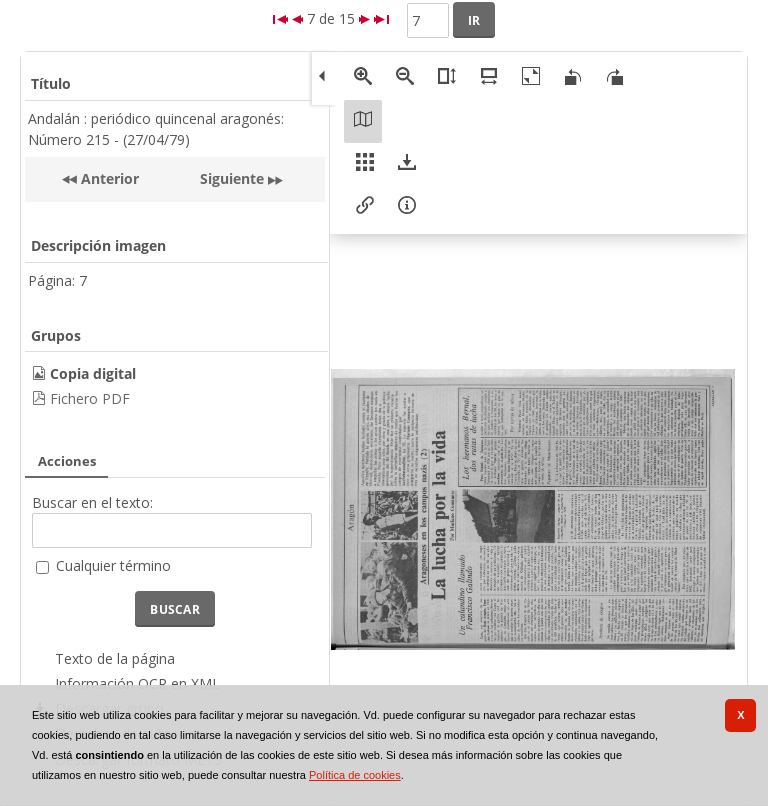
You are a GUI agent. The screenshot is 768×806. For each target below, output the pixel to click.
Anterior (108, 178)
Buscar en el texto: (92, 502)
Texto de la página (115, 658)
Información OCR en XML (137, 683)
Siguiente (232, 178)
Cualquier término (113, 565)
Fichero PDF (90, 398)
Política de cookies (355, 775)
